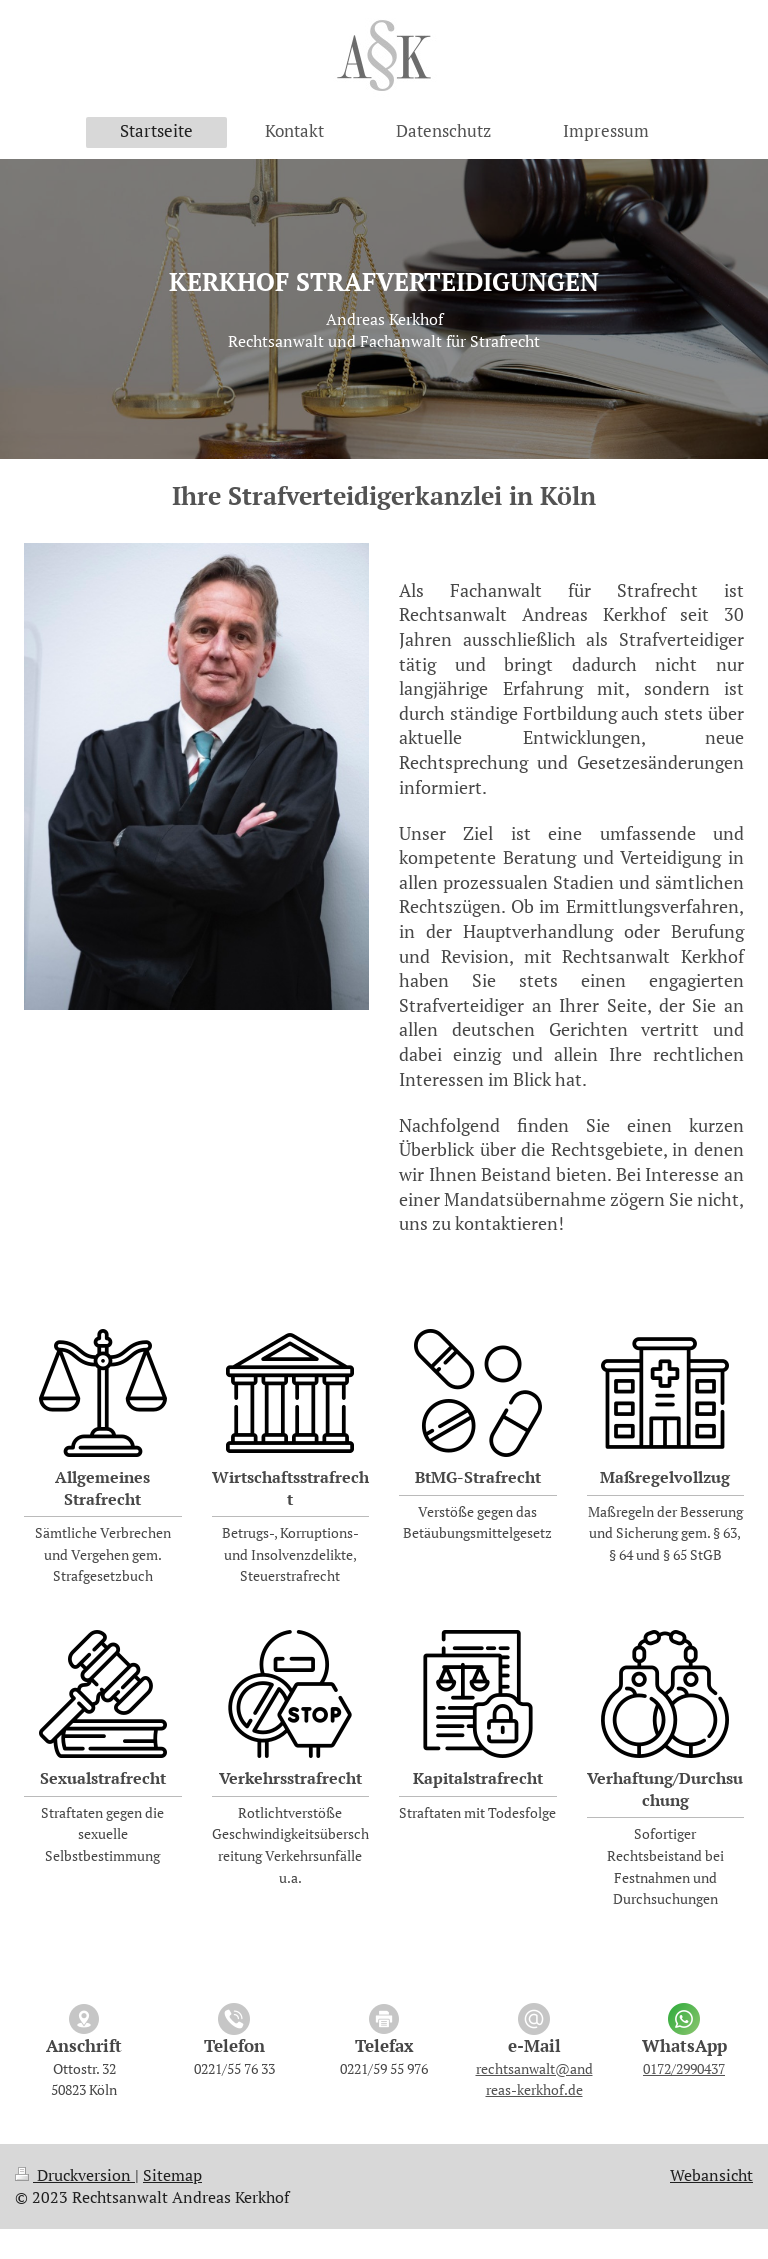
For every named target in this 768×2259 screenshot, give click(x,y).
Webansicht (711, 2175)
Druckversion (75, 2175)
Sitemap (172, 2175)
